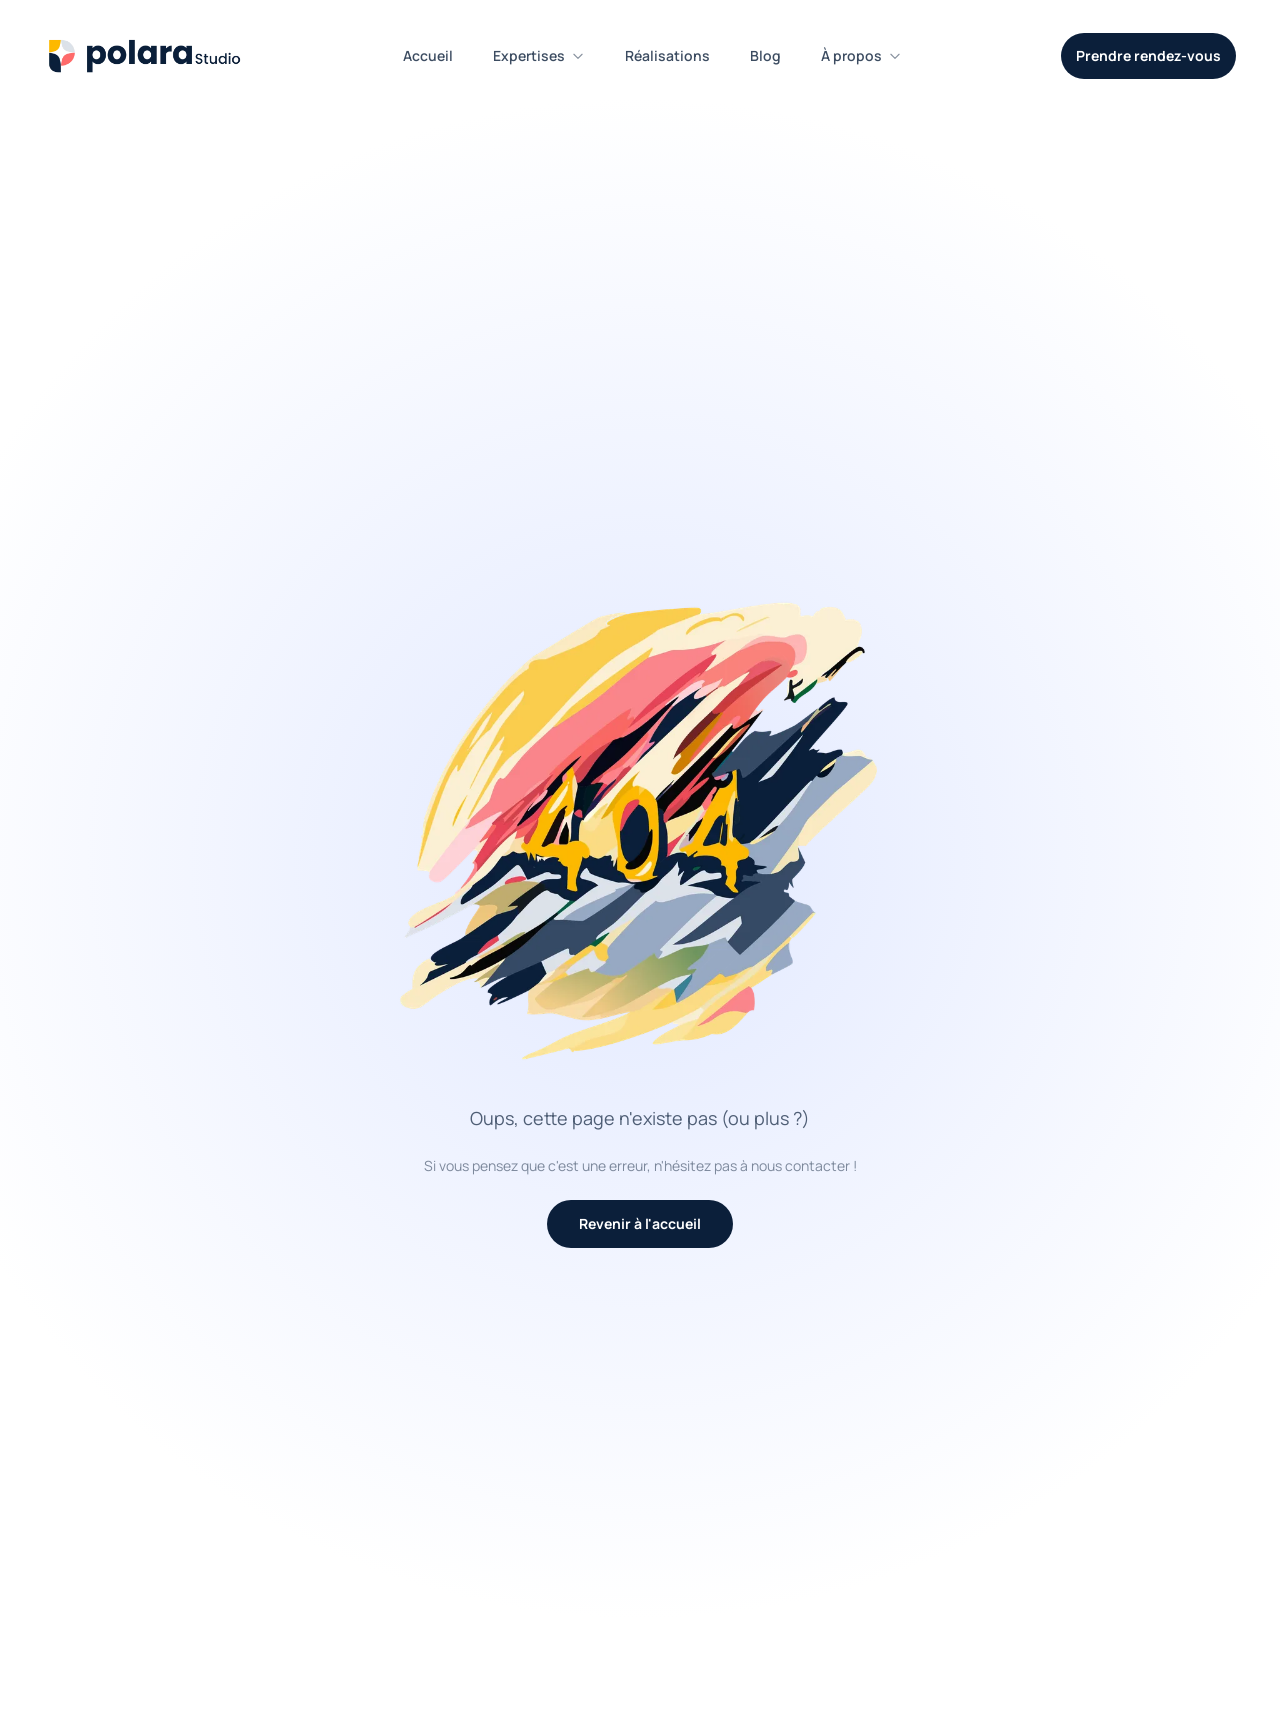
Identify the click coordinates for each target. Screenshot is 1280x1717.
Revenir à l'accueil (640, 1223)
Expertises (539, 55)
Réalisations (667, 55)
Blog (765, 55)
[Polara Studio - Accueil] (143, 56)
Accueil (428, 55)
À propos (861, 55)
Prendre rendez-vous (1148, 55)
